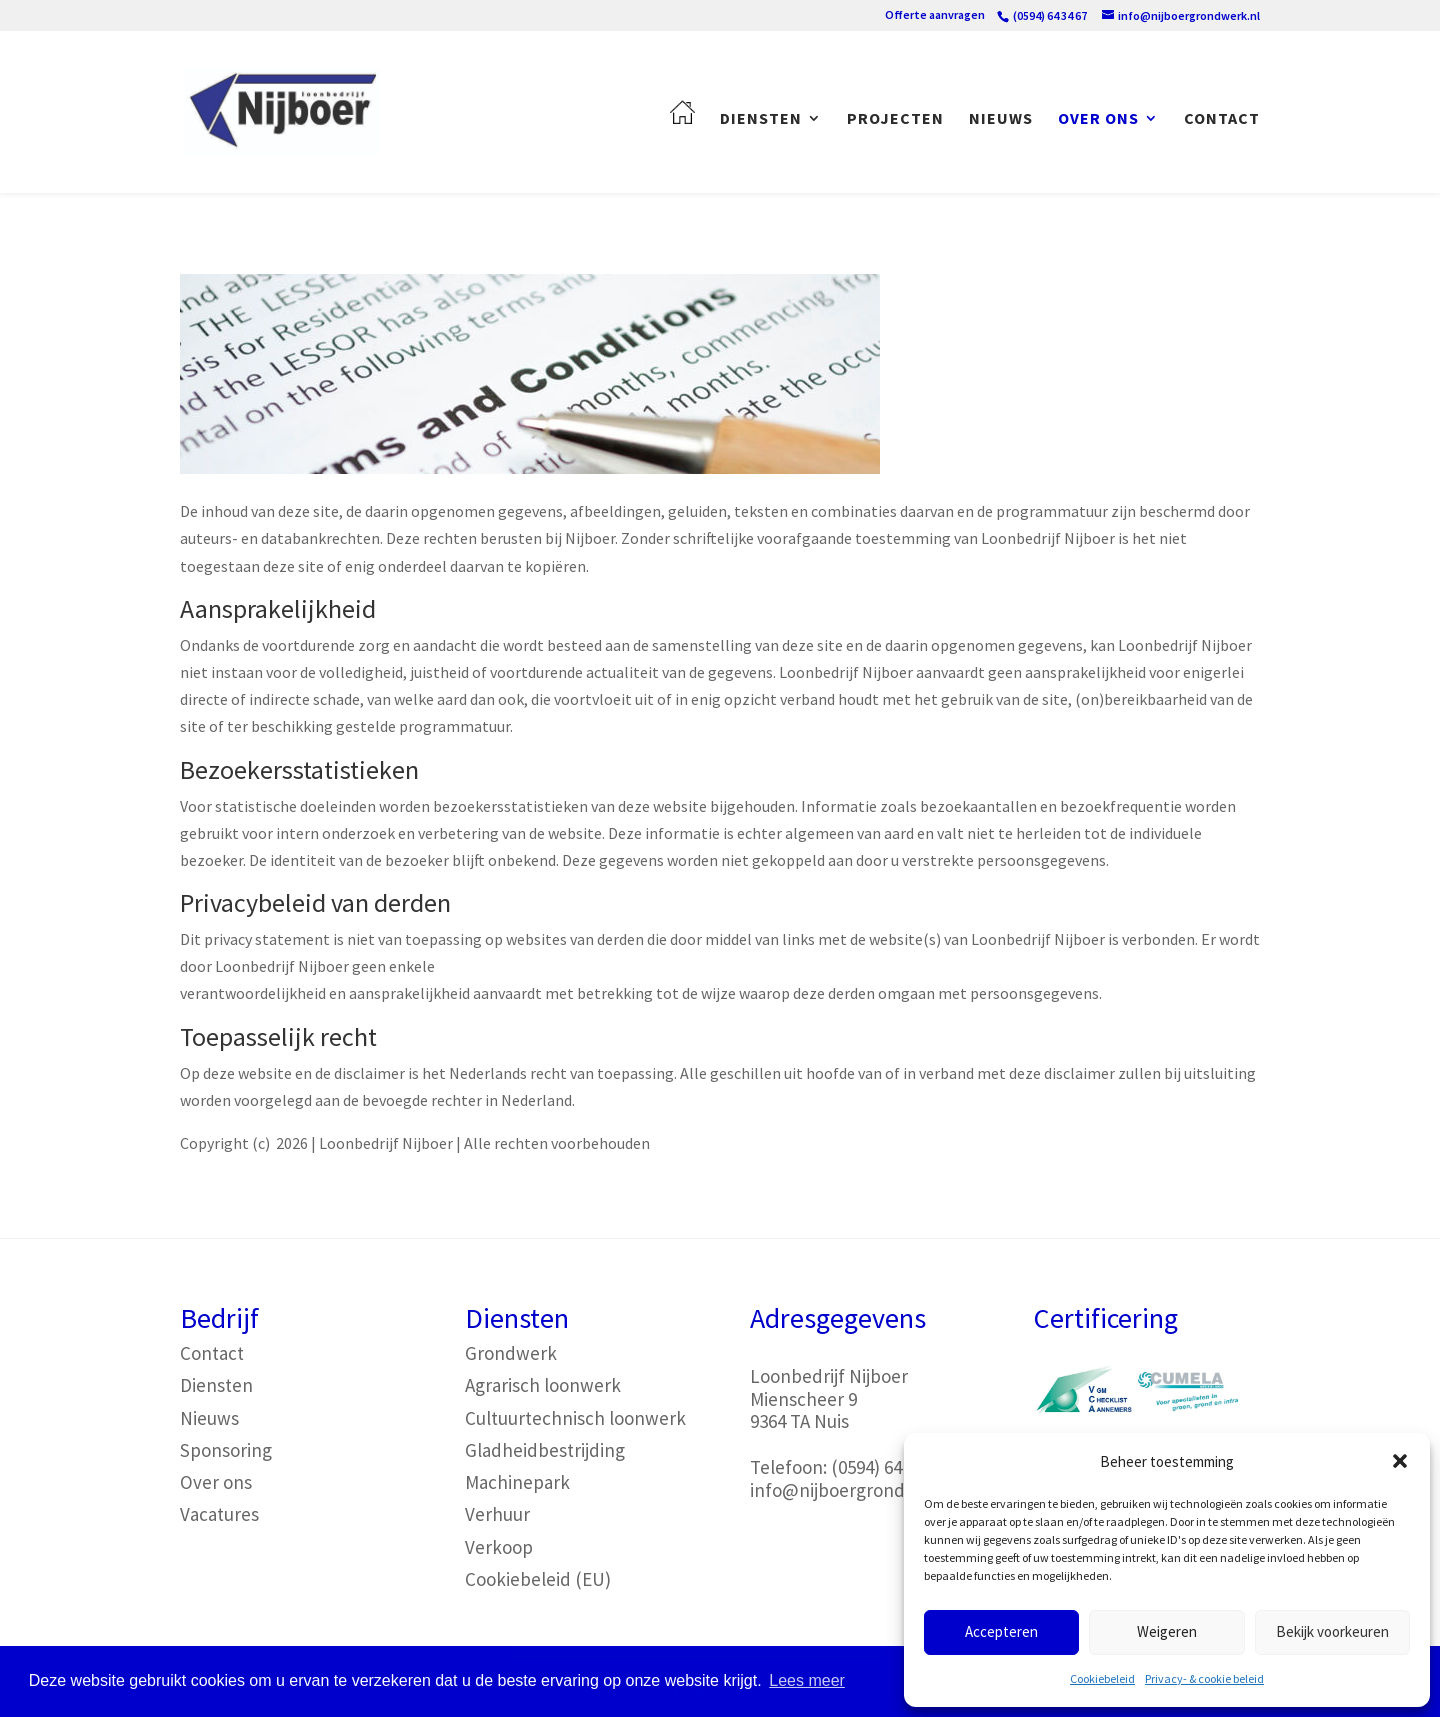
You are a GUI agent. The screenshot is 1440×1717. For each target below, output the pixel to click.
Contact (1222, 119)
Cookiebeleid (1102, 1678)
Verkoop (499, 1547)
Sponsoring (226, 1450)
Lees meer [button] (807, 1680)
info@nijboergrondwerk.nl (858, 1490)
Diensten (761, 119)
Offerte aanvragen (935, 15)
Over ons (1098, 119)
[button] (1400, 1461)
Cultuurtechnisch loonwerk (575, 1418)
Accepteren (1001, 1631)
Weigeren (1167, 1631)
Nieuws (1001, 119)
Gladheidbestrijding (545, 1450)
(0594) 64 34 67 (888, 1467)
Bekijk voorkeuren (1332, 1631)
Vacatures (219, 1514)
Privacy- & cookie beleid (1204, 1678)
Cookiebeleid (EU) (538, 1579)
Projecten (895, 119)
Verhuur (497, 1514)
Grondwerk (511, 1353)
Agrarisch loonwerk (543, 1385)
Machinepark (517, 1482)
